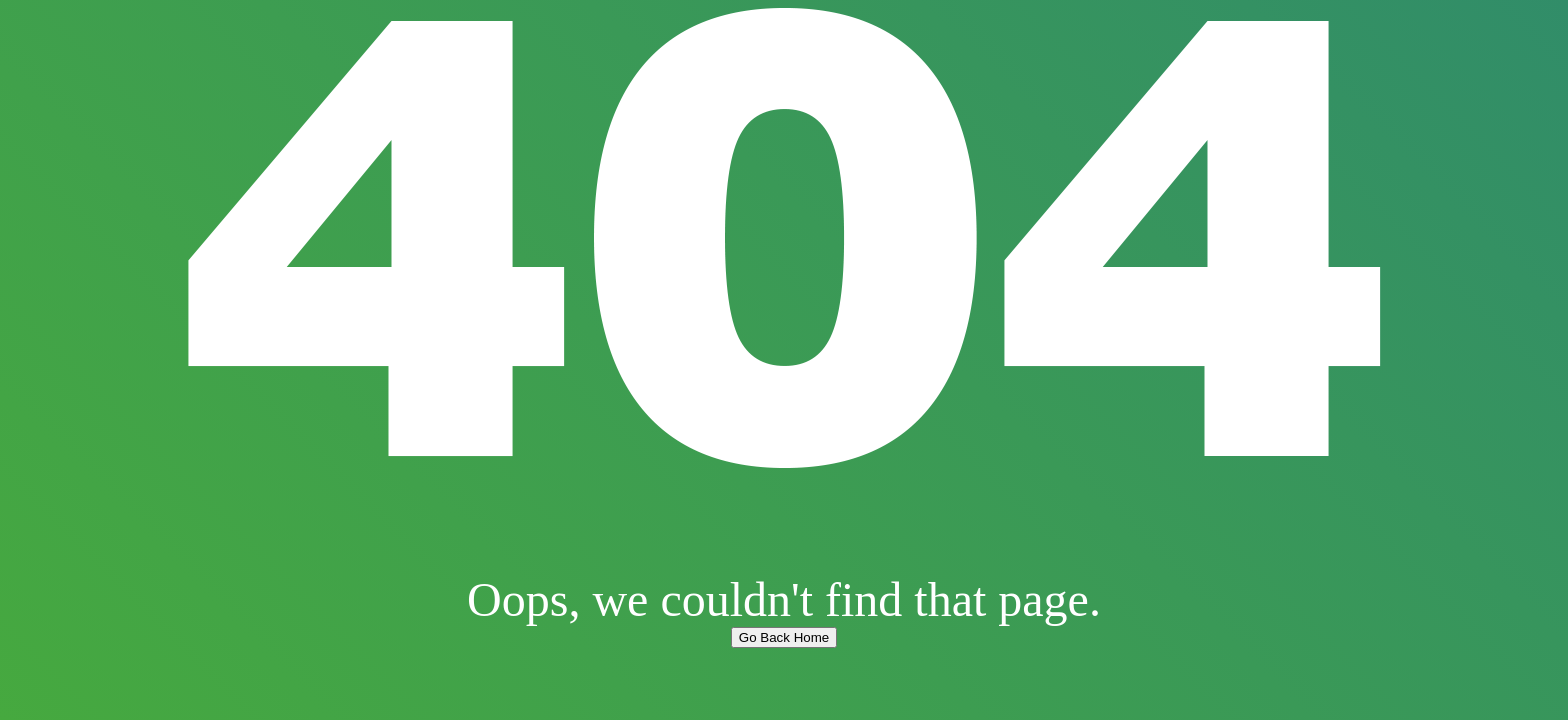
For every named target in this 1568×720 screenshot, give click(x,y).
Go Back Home (784, 637)
